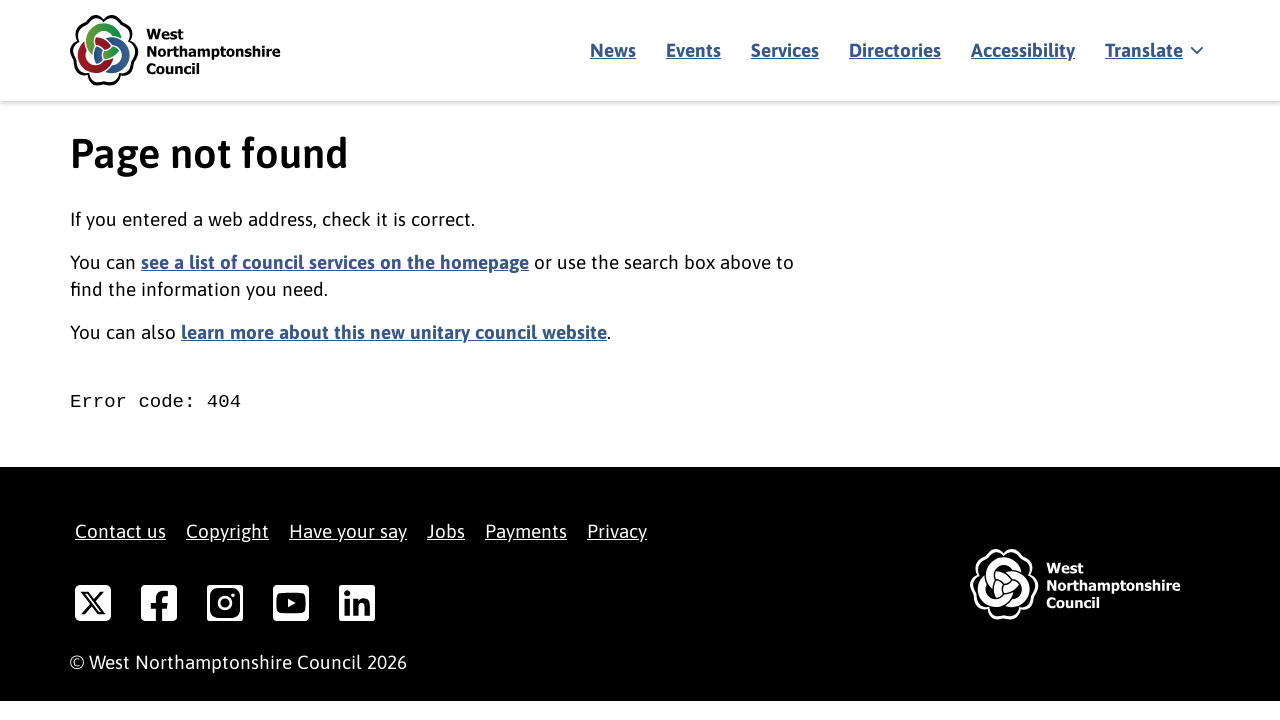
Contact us (120, 531)
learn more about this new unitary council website (394, 332)
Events (693, 50)
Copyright (227, 531)
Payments (526, 531)
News (613, 50)
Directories (895, 50)
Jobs (446, 531)
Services (785, 50)
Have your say (348, 531)
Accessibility (1023, 50)
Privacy (617, 531)
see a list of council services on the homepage (335, 262)
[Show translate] (1152, 51)
